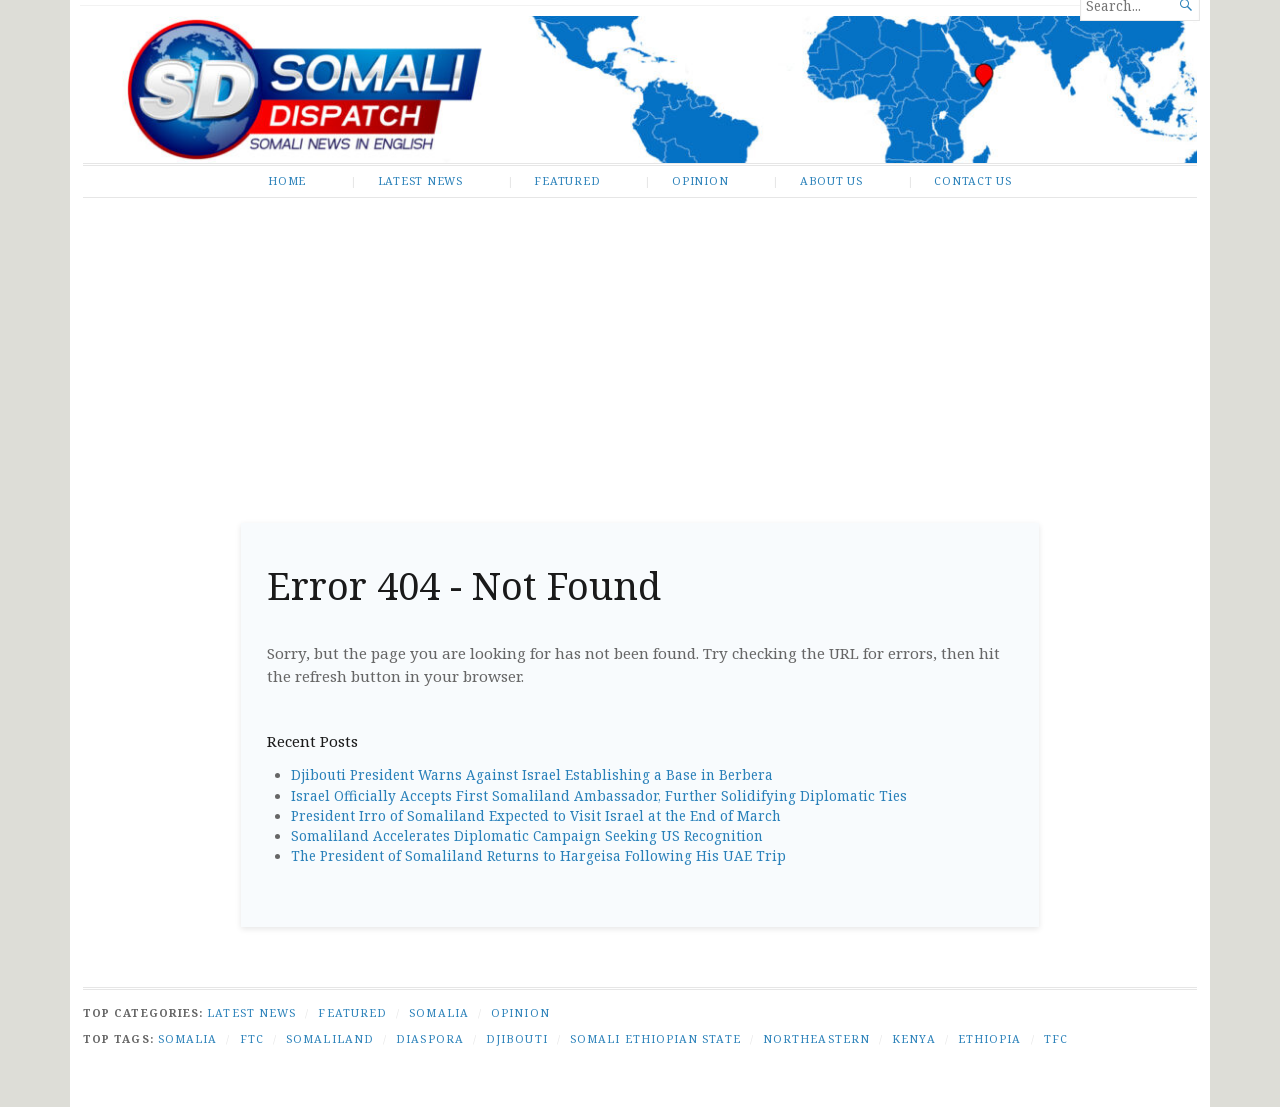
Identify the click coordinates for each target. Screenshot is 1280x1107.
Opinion (700, 180)
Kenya (913, 1038)
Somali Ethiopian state (655, 1038)
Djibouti (517, 1038)
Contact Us (973, 180)
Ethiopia (990, 1038)
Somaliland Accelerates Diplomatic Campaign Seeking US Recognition (527, 836)
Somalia (439, 1012)
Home (287, 180)
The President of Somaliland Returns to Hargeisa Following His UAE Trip (538, 856)
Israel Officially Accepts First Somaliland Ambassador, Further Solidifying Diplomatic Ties (599, 796)
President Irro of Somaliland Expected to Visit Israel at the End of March (536, 816)
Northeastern (816, 1038)
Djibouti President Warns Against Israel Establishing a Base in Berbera (532, 775)
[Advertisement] (640, 353)
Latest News (420, 180)
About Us (831, 180)
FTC (252, 1038)
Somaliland (330, 1038)
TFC (1056, 1038)
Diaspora (430, 1038)
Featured (567, 180)
